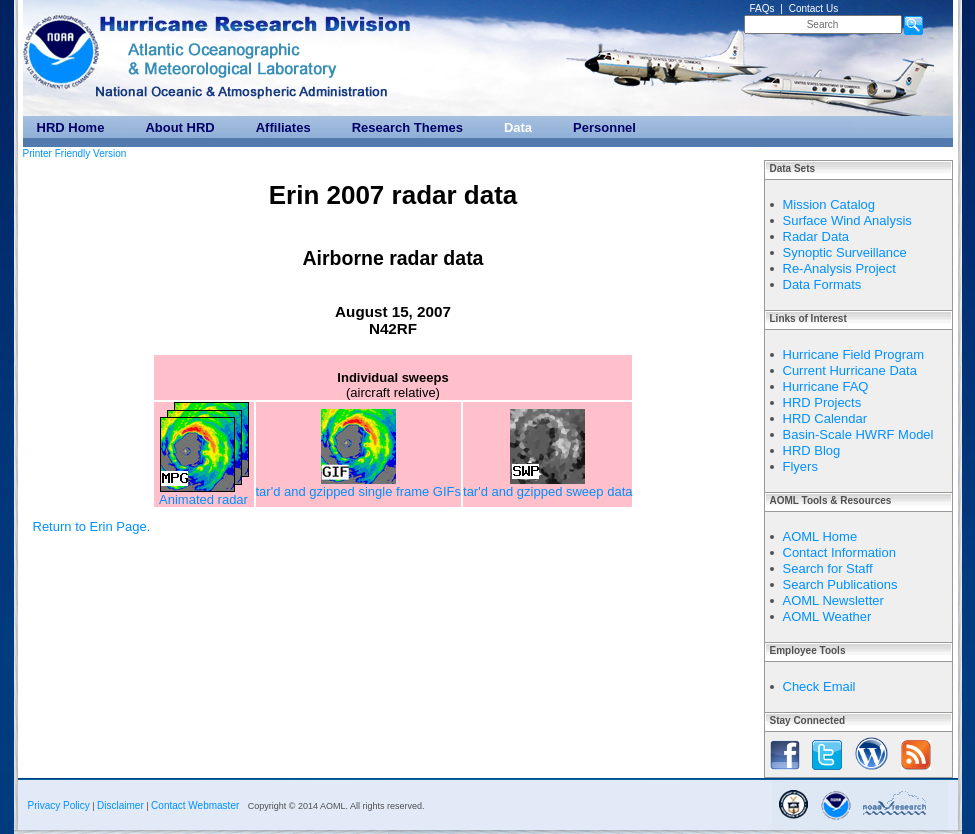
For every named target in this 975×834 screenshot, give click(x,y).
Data (518, 127)
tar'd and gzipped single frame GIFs (359, 485)
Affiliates (283, 127)
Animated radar (204, 493)
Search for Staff (828, 568)
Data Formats (822, 284)
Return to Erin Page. (92, 526)
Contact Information (839, 552)
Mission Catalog (829, 204)
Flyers (800, 466)
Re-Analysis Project (839, 268)
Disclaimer (120, 805)
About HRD (179, 127)
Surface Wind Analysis (847, 220)
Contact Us (813, 8)
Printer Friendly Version (75, 153)
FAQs (762, 8)
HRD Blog (812, 450)
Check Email (819, 686)
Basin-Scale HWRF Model (858, 434)
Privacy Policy (59, 805)
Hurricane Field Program (854, 354)
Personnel (604, 127)
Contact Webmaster (195, 805)
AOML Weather (827, 616)
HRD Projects (822, 402)
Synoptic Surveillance (845, 252)
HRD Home (71, 127)
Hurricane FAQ (826, 386)
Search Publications (840, 584)
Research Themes (407, 127)
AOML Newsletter (833, 600)
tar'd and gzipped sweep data (547, 485)
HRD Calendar (825, 418)
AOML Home (820, 536)
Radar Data (816, 236)
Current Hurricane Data (850, 370)
